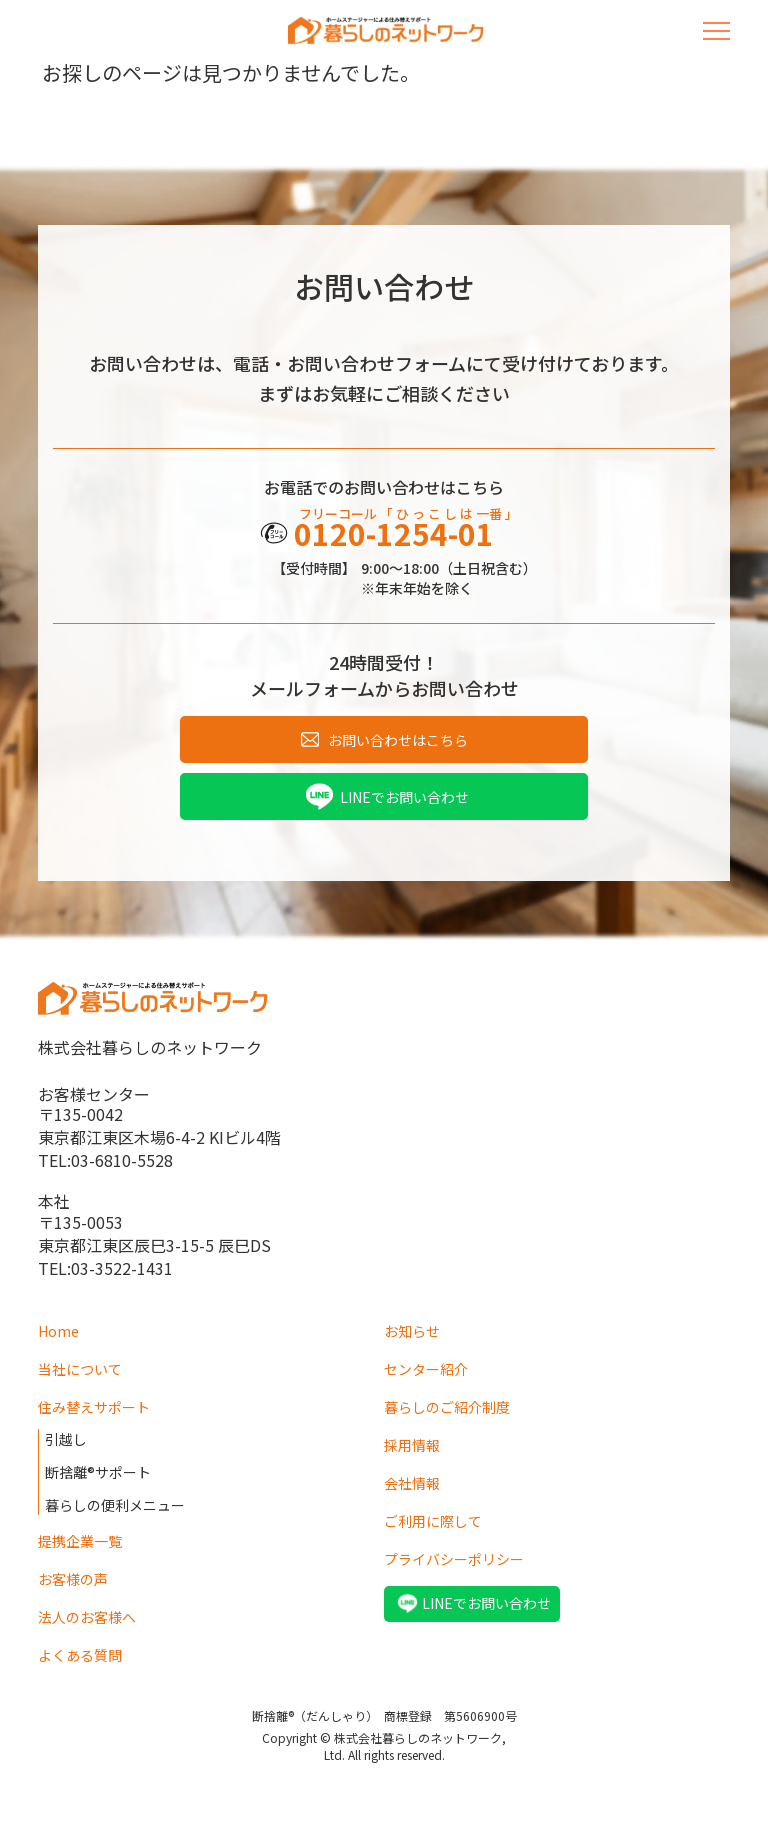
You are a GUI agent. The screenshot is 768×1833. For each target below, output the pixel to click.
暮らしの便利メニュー (115, 1505)
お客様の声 (73, 1579)
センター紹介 (426, 1369)
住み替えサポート (94, 1407)
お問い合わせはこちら (398, 740)
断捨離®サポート (98, 1472)
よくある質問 (80, 1655)
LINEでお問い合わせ (404, 797)
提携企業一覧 (80, 1541)
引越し (66, 1439)
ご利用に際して (433, 1521)
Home (58, 1331)
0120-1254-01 (394, 533)
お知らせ (412, 1331)
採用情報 (412, 1445)
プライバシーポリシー (454, 1559)
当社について (80, 1369)
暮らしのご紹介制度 (447, 1407)
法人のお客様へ (87, 1617)
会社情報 (412, 1483)
